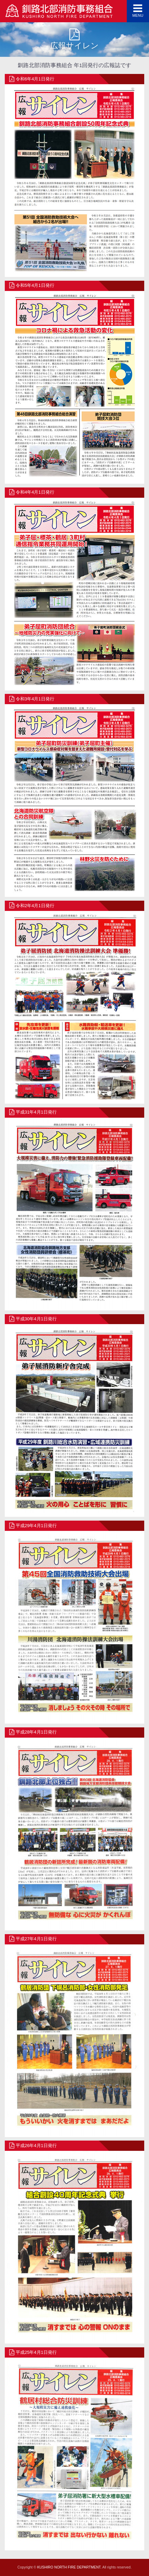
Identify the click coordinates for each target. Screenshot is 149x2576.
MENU (138, 10)
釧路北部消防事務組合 (59, 12)
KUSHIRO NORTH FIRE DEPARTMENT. (69, 2567)
